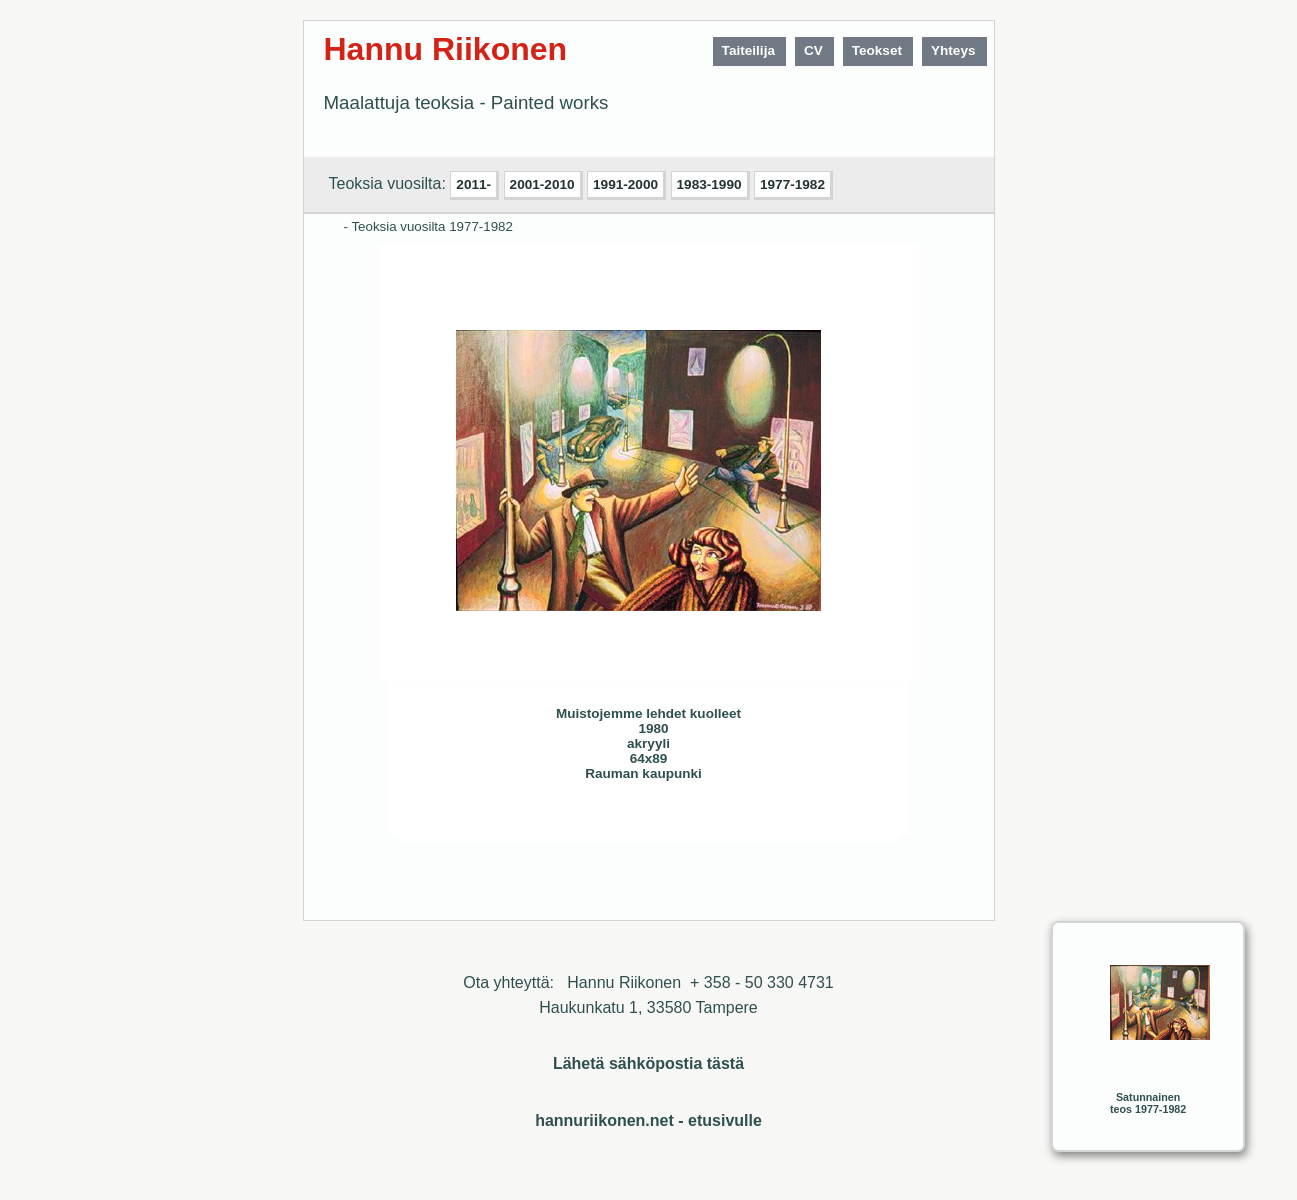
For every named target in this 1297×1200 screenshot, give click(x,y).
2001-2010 (542, 184)
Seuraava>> (561, 819)
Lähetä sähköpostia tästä (648, 1063)
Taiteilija (748, 50)
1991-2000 (625, 184)
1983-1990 (709, 184)
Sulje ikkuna (836, 819)
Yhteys (953, 50)
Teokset (877, 50)
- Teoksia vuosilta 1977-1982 (428, 226)
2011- (473, 184)
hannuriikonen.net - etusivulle (648, 1120)
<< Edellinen (521, 819)
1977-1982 (792, 184)
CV (813, 50)
